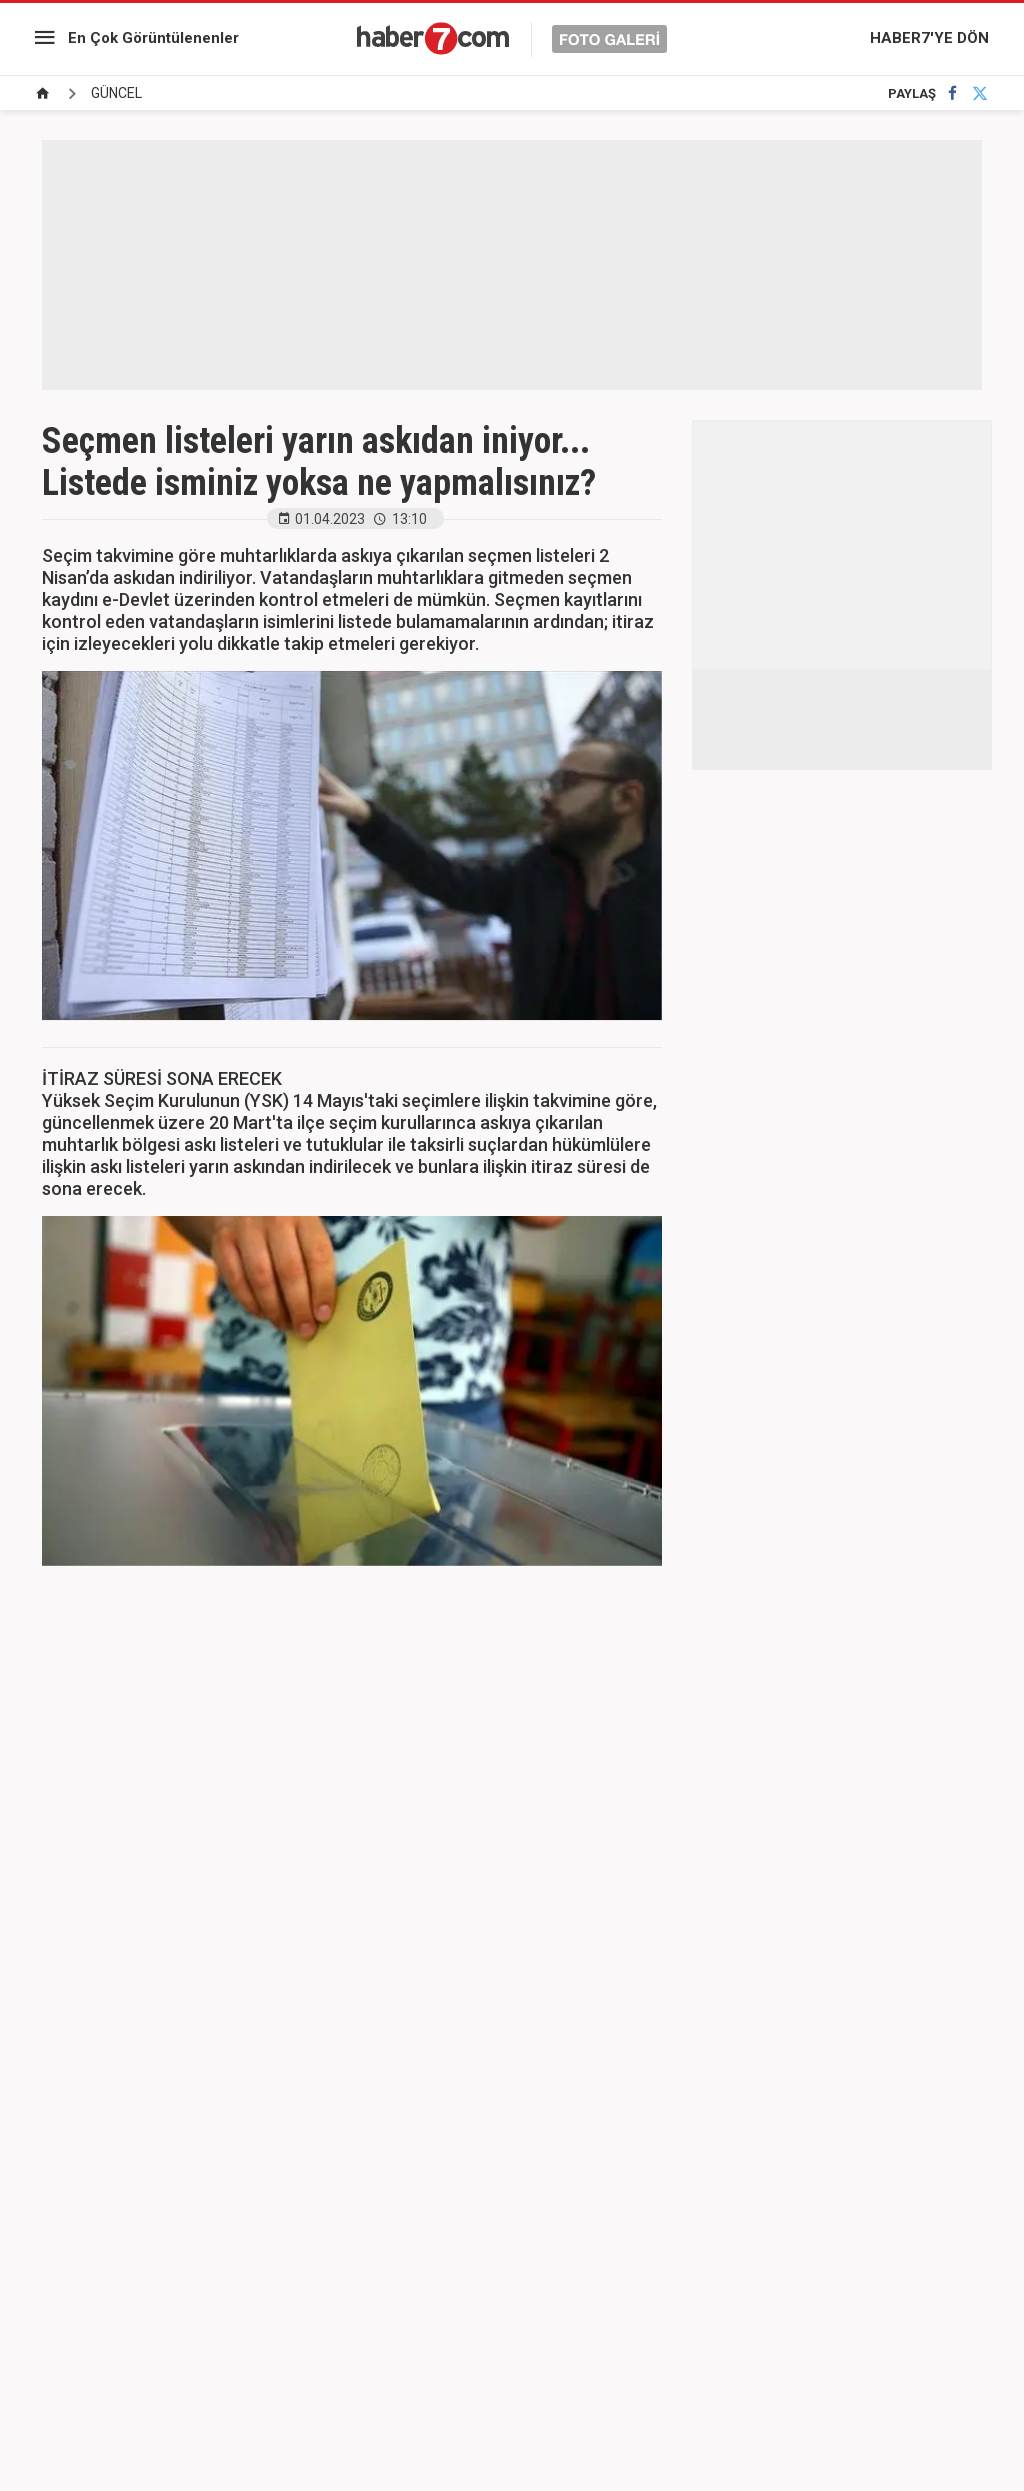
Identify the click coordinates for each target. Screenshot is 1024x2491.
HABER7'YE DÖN (929, 38)
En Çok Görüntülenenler (153, 38)
